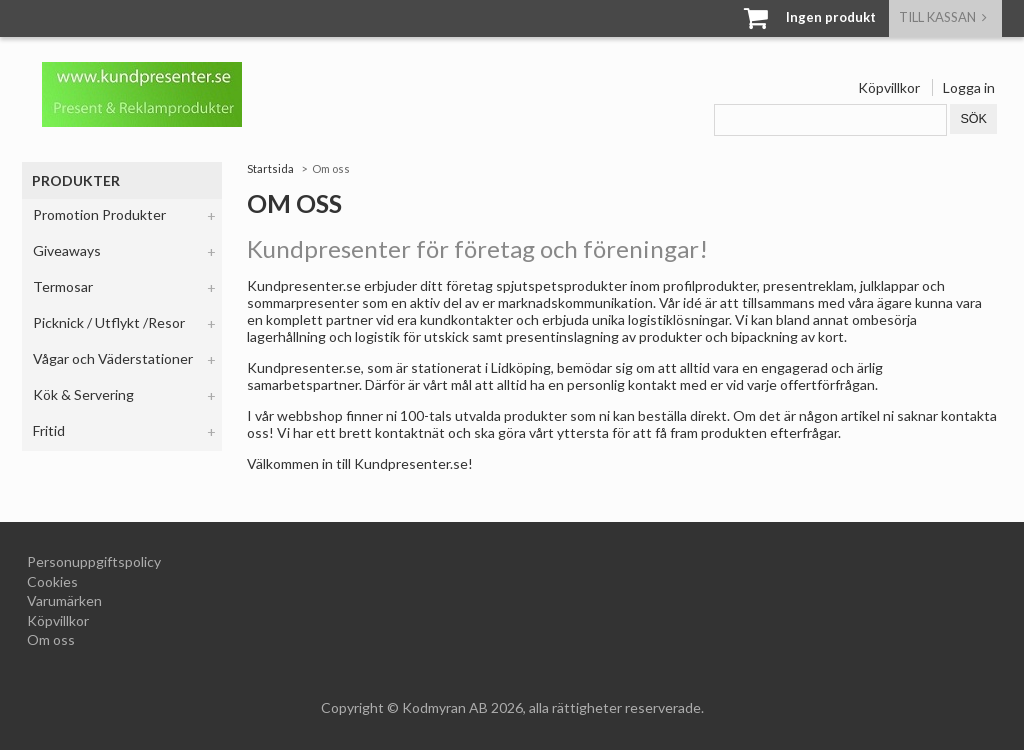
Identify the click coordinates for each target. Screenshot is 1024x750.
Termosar (63, 286)
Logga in (969, 87)
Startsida (270, 168)
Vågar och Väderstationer (113, 358)
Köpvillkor (889, 87)
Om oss (51, 639)
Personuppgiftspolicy (94, 561)
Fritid (49, 430)
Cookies (52, 581)
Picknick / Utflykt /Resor (109, 322)
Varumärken (64, 600)
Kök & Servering (83, 394)
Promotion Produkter (99, 214)
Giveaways (67, 250)
